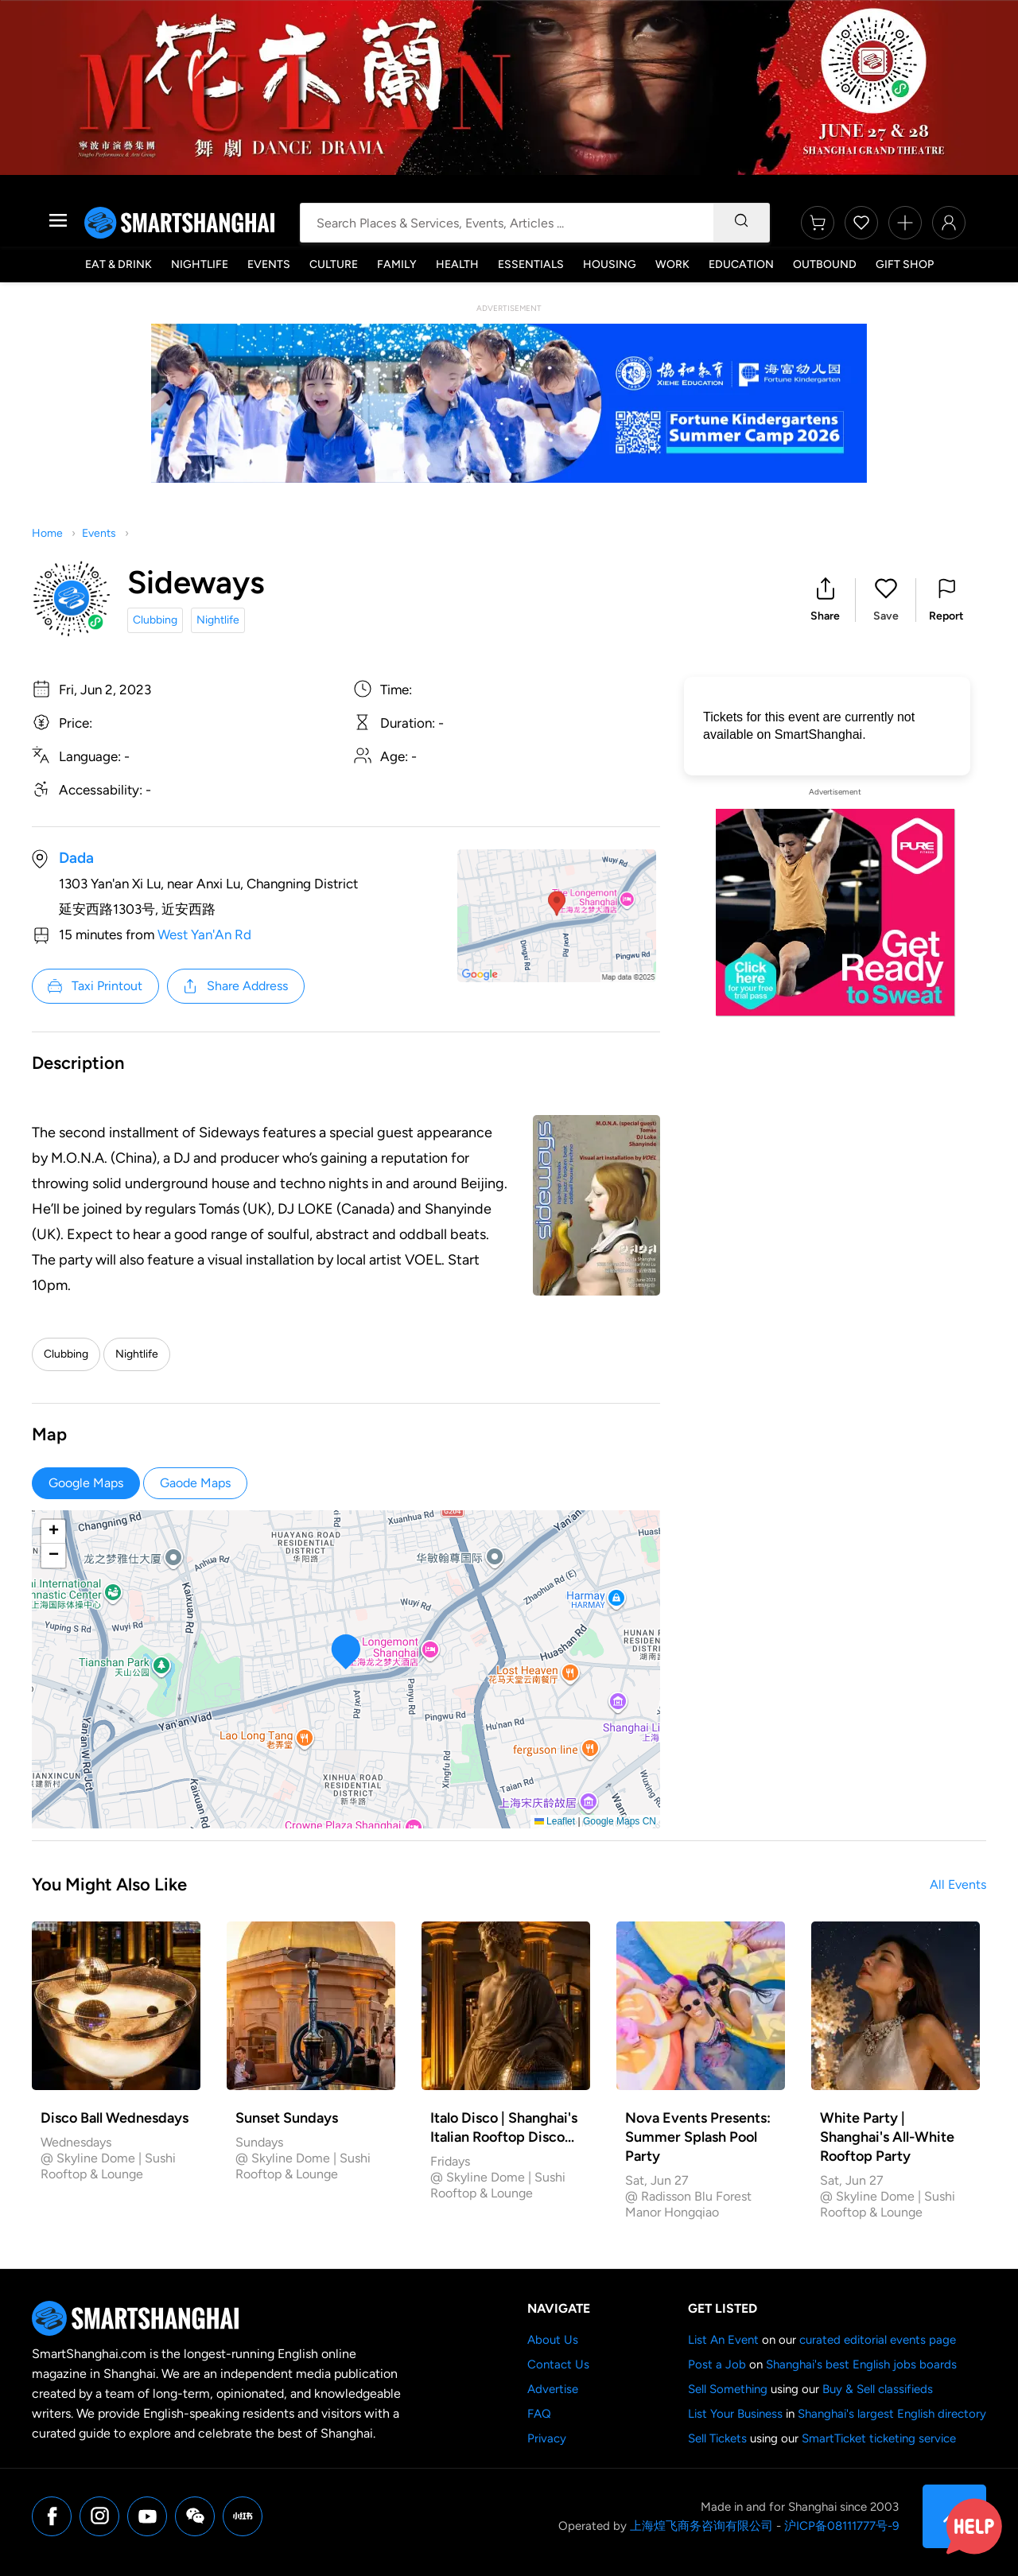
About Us (552, 2340)
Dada (76, 858)
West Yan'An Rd (204, 934)
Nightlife (199, 264)
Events (268, 264)
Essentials (531, 264)
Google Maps (86, 1482)
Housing (609, 264)
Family (397, 264)
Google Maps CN (619, 1821)
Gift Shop (905, 264)
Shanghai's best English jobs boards (861, 2364)
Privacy (546, 2438)
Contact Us (558, 2364)
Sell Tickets (717, 2438)
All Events (958, 1884)
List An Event (723, 2340)
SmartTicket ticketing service (879, 2438)
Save (886, 616)
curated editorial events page (877, 2340)
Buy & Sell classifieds (877, 2389)
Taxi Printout (94, 986)
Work (672, 264)
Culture (333, 264)
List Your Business (735, 2414)
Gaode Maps (195, 1482)
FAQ (539, 2414)
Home (47, 533)
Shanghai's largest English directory (892, 2414)
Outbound (825, 264)
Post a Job (717, 2364)
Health (457, 264)
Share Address (234, 986)
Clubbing (155, 620)
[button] (825, 600)
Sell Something (727, 2389)
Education (741, 264)
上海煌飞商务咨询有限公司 (701, 2526)
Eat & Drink (118, 264)
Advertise (552, 2389)
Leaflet (554, 1821)
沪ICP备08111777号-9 (841, 2526)
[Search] (741, 223)
